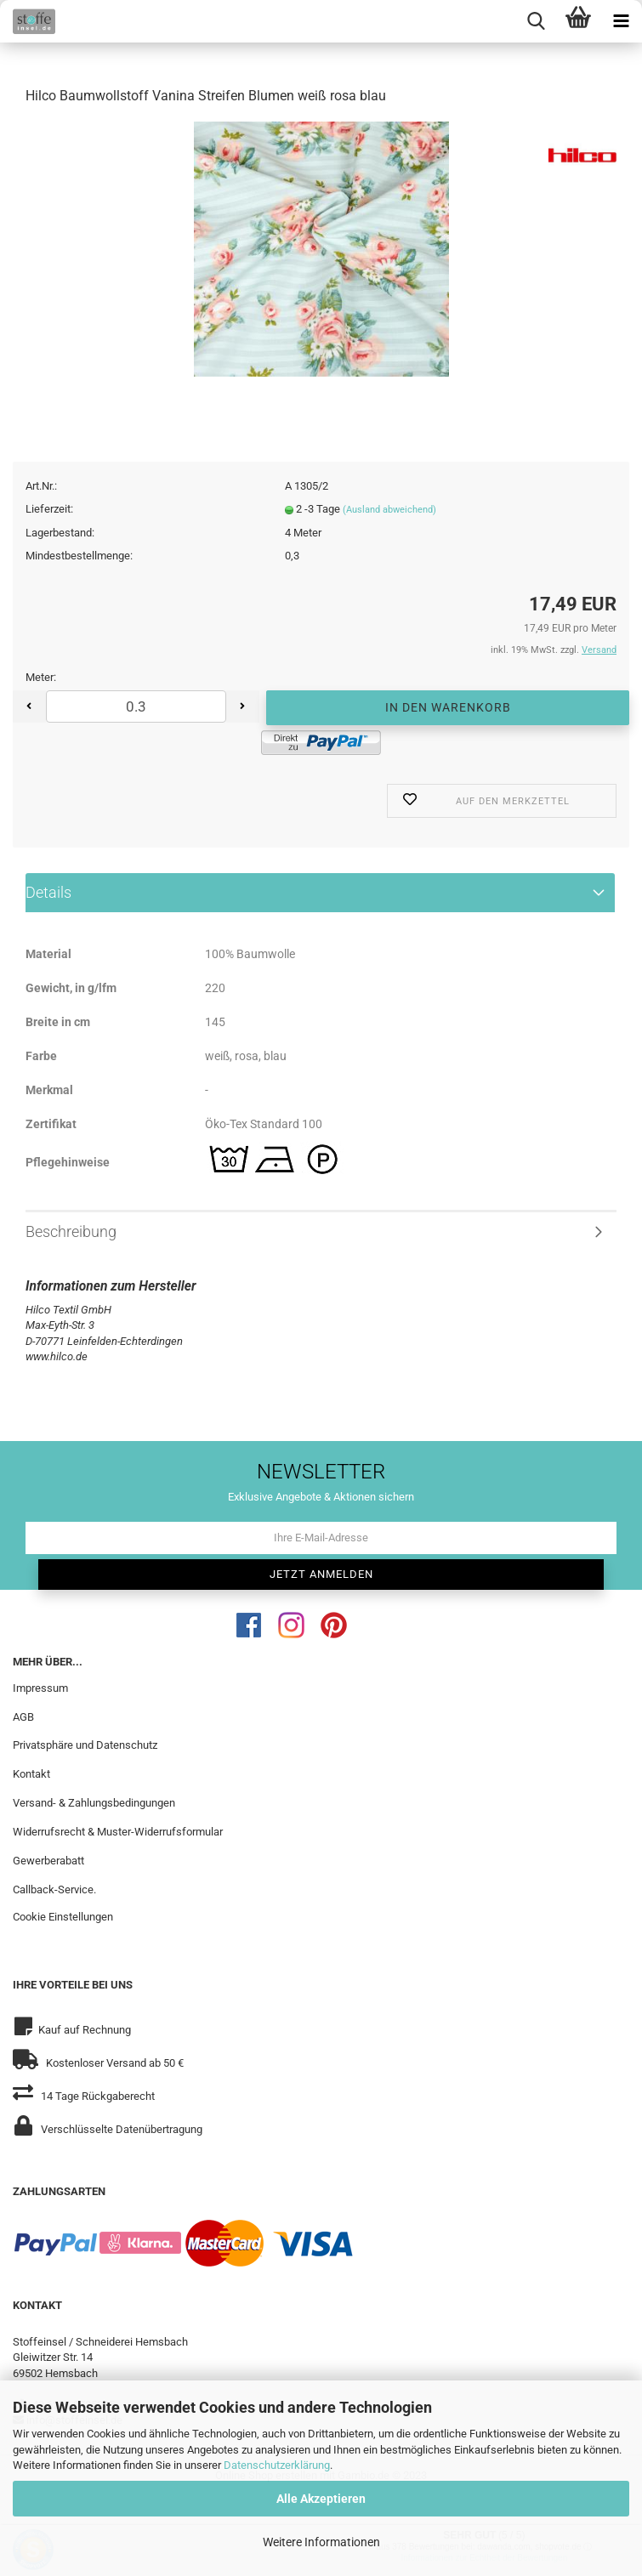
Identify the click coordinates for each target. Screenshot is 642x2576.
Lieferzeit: (49, 510)
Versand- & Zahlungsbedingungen (94, 1804)
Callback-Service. (54, 1890)
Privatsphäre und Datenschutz (85, 1746)
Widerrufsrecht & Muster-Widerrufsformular (118, 1833)
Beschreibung (71, 1232)
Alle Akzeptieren (321, 2498)
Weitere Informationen (321, 2542)
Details (48, 893)
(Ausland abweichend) (389, 511)
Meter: (41, 678)
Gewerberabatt (48, 1861)
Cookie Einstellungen (63, 1917)
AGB (23, 1717)
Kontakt (31, 1775)
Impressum (40, 1688)
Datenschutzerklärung (277, 2465)
